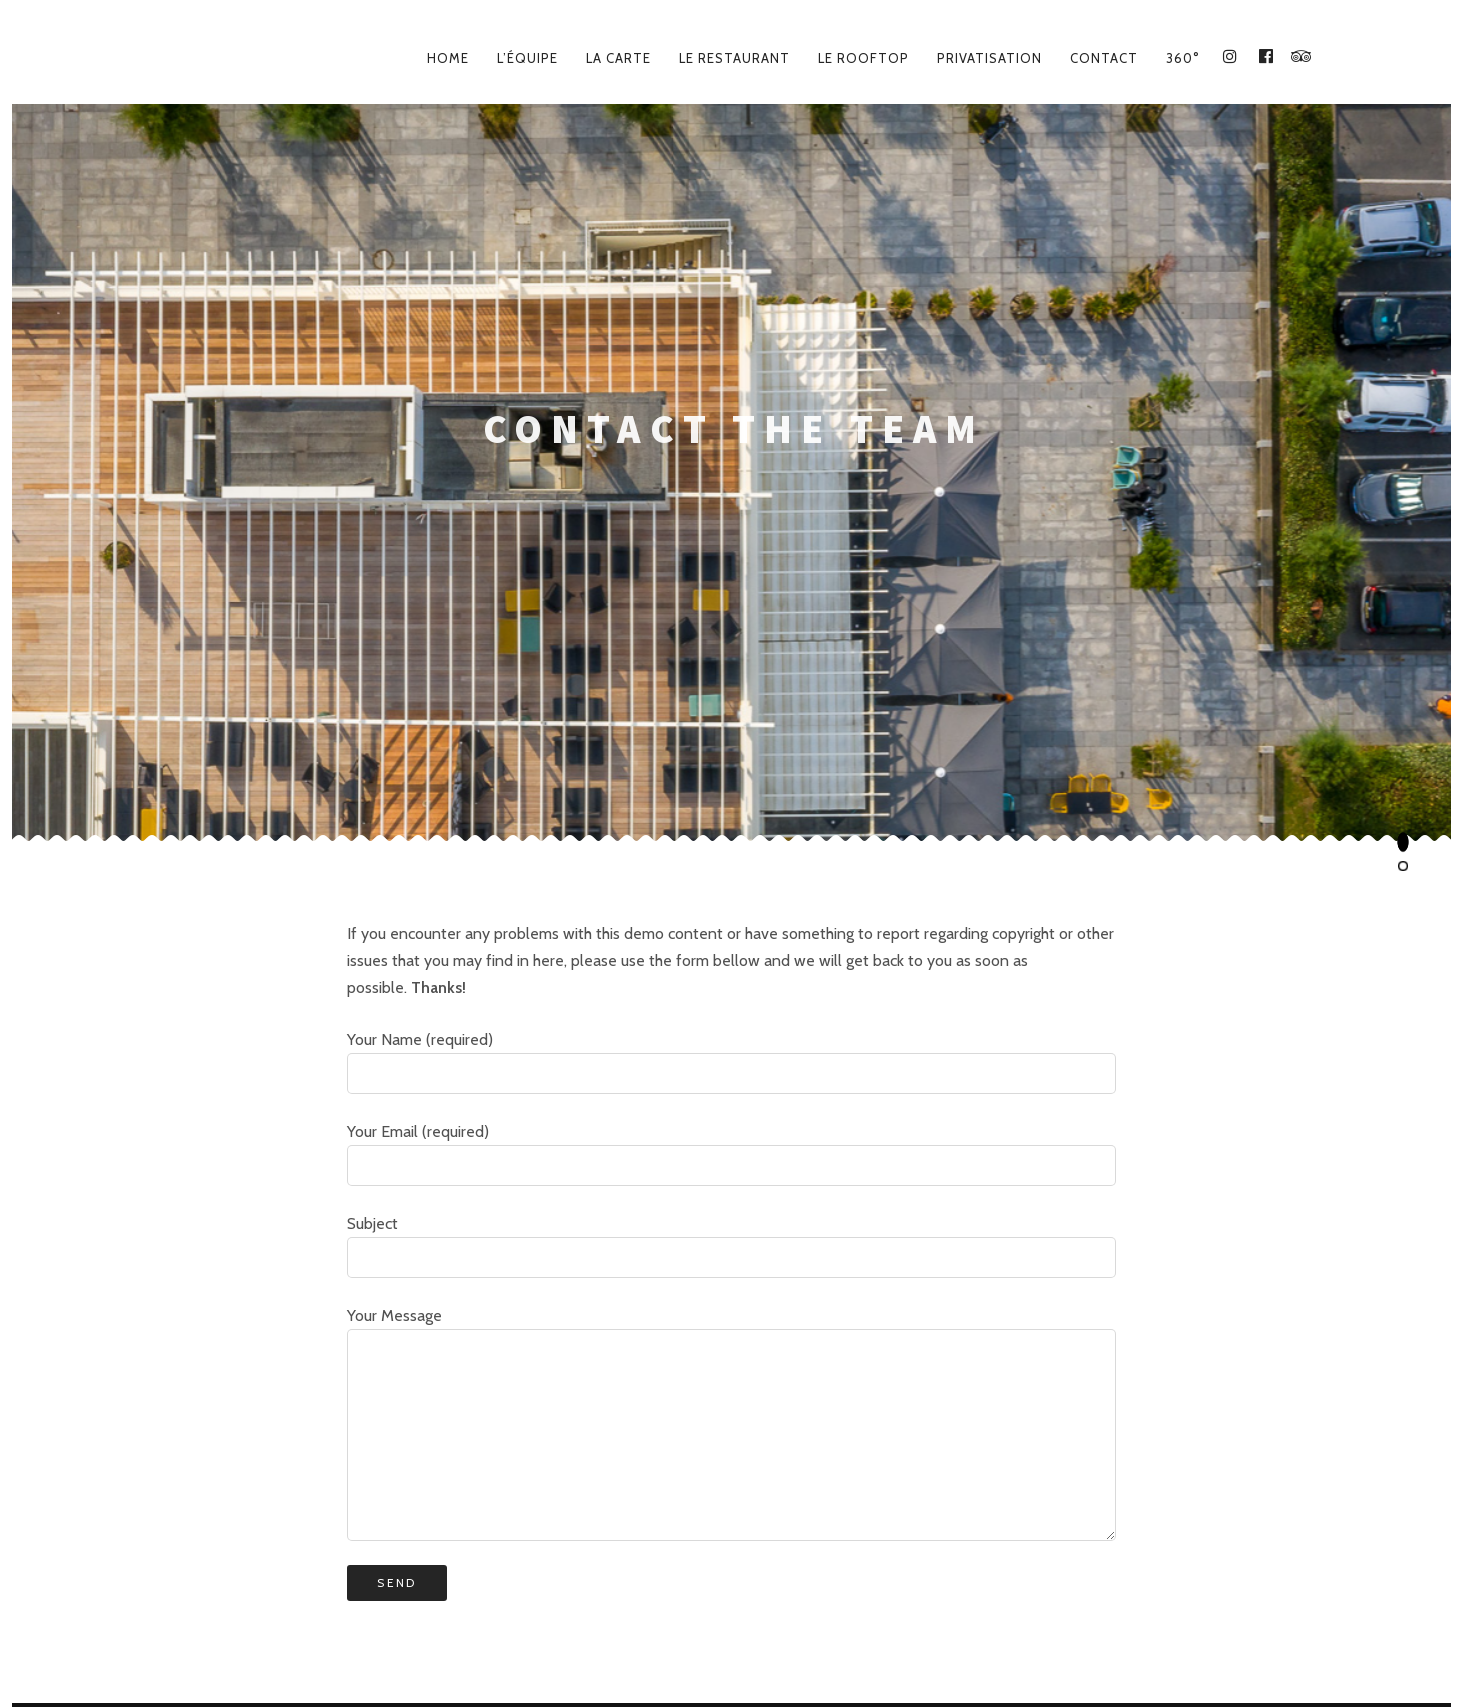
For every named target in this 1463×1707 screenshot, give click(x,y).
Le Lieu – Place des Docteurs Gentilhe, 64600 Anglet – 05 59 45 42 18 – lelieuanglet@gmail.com (731, 1629)
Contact (1104, 58)
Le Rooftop (863, 58)
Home (448, 58)
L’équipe (527, 58)
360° (1183, 58)
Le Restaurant (734, 58)
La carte (618, 58)
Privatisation (989, 58)
